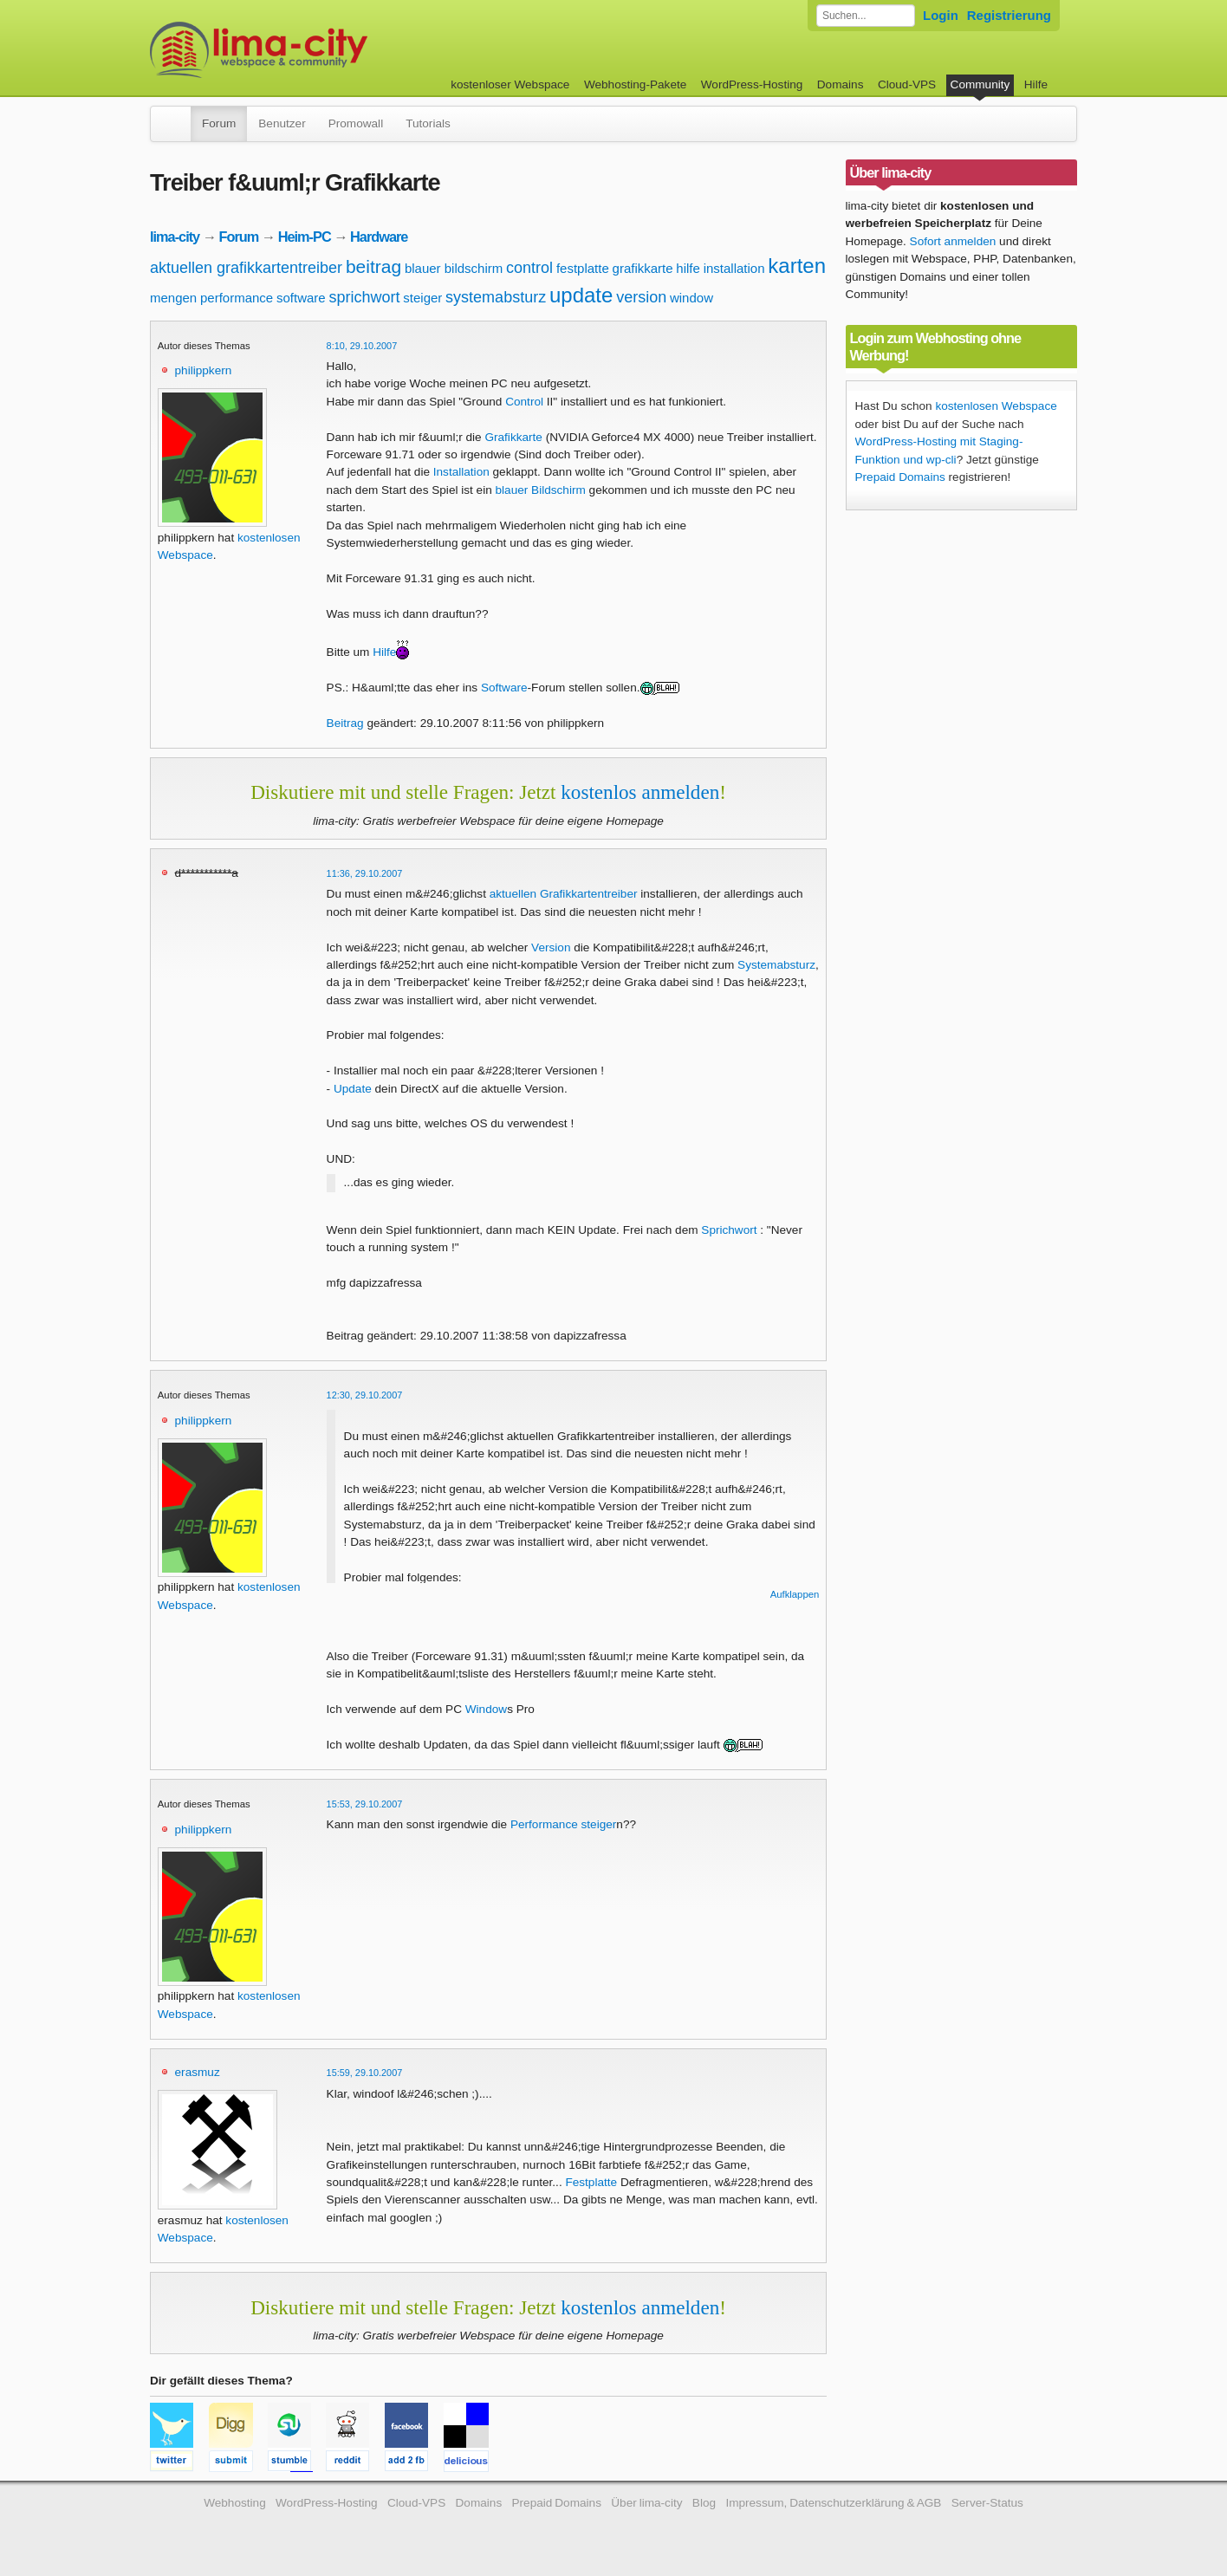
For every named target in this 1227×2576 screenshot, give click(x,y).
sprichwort (363, 297)
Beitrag (345, 723)
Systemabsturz (776, 964)
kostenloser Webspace (510, 84)
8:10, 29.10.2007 (362, 346)
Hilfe (1036, 84)
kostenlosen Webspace (995, 405)
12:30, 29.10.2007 (365, 1395)
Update (353, 1088)
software (301, 297)
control (529, 267)
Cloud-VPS (907, 84)
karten (797, 265)
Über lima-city (646, 2502)
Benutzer (281, 123)
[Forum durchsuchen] (865, 15)
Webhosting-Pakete (635, 84)
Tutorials (428, 123)
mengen (173, 297)
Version (550, 947)
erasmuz (197, 2072)
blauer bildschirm (454, 268)
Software (504, 687)
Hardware (378, 236)
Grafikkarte (513, 437)
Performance (544, 1824)
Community (980, 84)
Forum (219, 123)
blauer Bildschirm (541, 489)
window (691, 297)
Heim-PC (304, 236)
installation (734, 268)
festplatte (582, 268)
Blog (704, 2502)
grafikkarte (643, 268)
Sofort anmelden (953, 241)
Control (524, 401)
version (641, 297)
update (581, 295)
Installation (461, 471)
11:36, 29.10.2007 (365, 873)
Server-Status (987, 2502)
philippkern (203, 370)
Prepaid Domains (900, 476)
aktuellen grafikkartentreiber (246, 267)
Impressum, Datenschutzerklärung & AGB (833, 2502)
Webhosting (235, 2502)
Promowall (355, 123)
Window (486, 1709)
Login (940, 15)
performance (236, 297)
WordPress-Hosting (752, 84)
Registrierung (1009, 15)
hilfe (688, 268)
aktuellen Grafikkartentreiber (564, 893)
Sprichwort (728, 1229)
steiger (422, 297)
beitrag (373, 266)
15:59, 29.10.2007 (365, 2072)
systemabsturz (495, 297)
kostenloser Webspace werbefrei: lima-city (323, 50)
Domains (840, 84)
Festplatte (591, 2182)
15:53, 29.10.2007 (365, 1804)
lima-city (174, 236)
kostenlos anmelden (640, 792)
